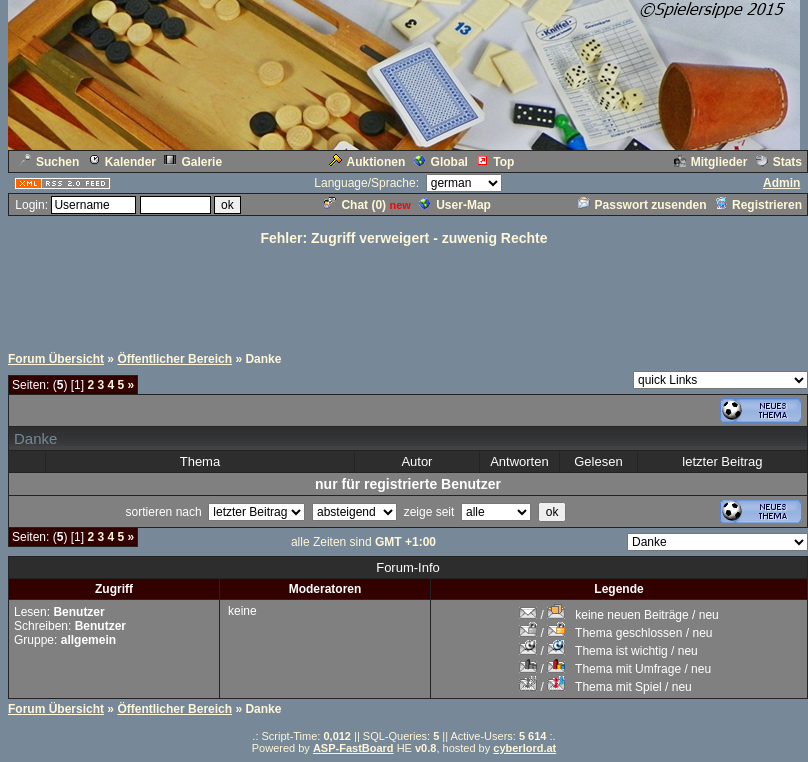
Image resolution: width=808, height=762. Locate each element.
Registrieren (758, 205)
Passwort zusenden (642, 205)
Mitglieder (711, 162)
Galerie (193, 162)
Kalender (122, 162)
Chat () (355, 205)
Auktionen (367, 162)
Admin (781, 183)
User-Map (455, 205)
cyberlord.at (524, 748)
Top (495, 162)
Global (441, 162)
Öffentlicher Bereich (174, 359)
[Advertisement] (404, 293)
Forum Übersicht (56, 359)
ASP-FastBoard (353, 748)
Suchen (49, 162)
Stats (779, 162)
